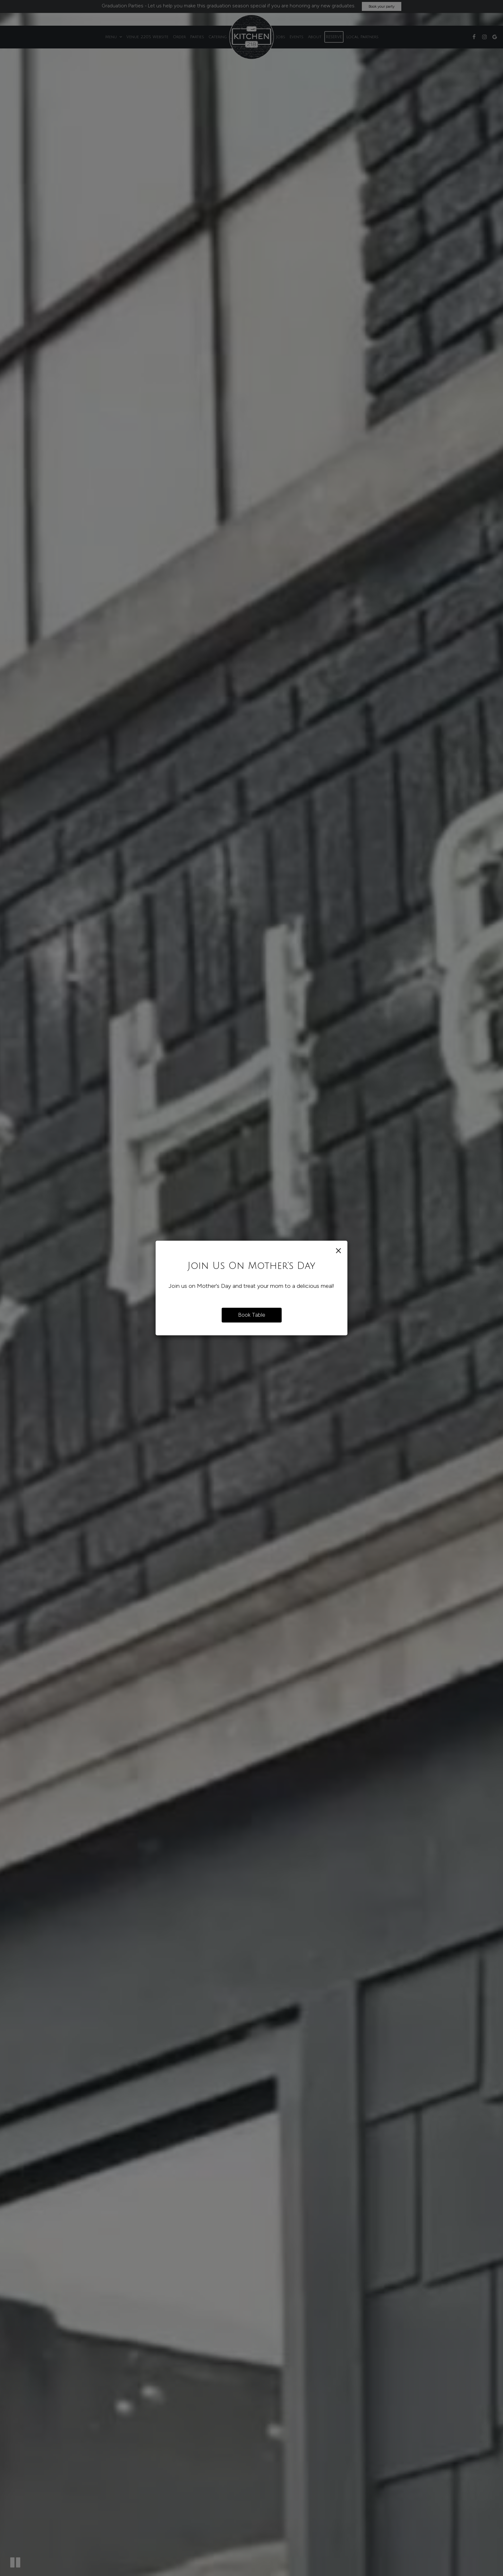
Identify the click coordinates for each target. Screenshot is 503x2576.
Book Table (251, 1315)
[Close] (338, 1250)
